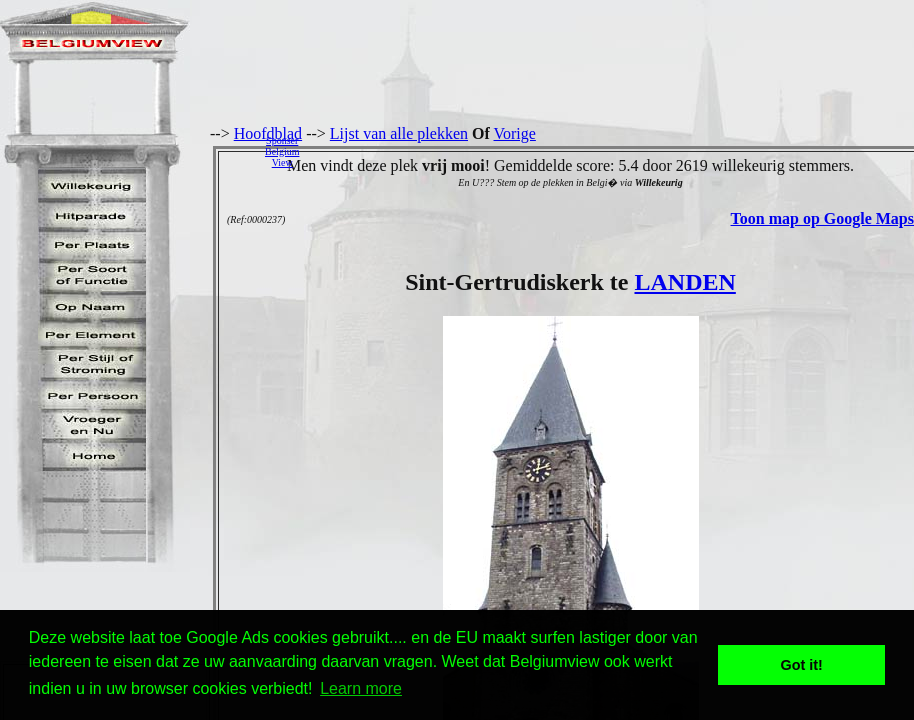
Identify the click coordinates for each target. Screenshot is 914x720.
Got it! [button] (802, 665)
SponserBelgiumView (282, 151)
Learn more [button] (361, 688)
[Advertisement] (612, 151)
